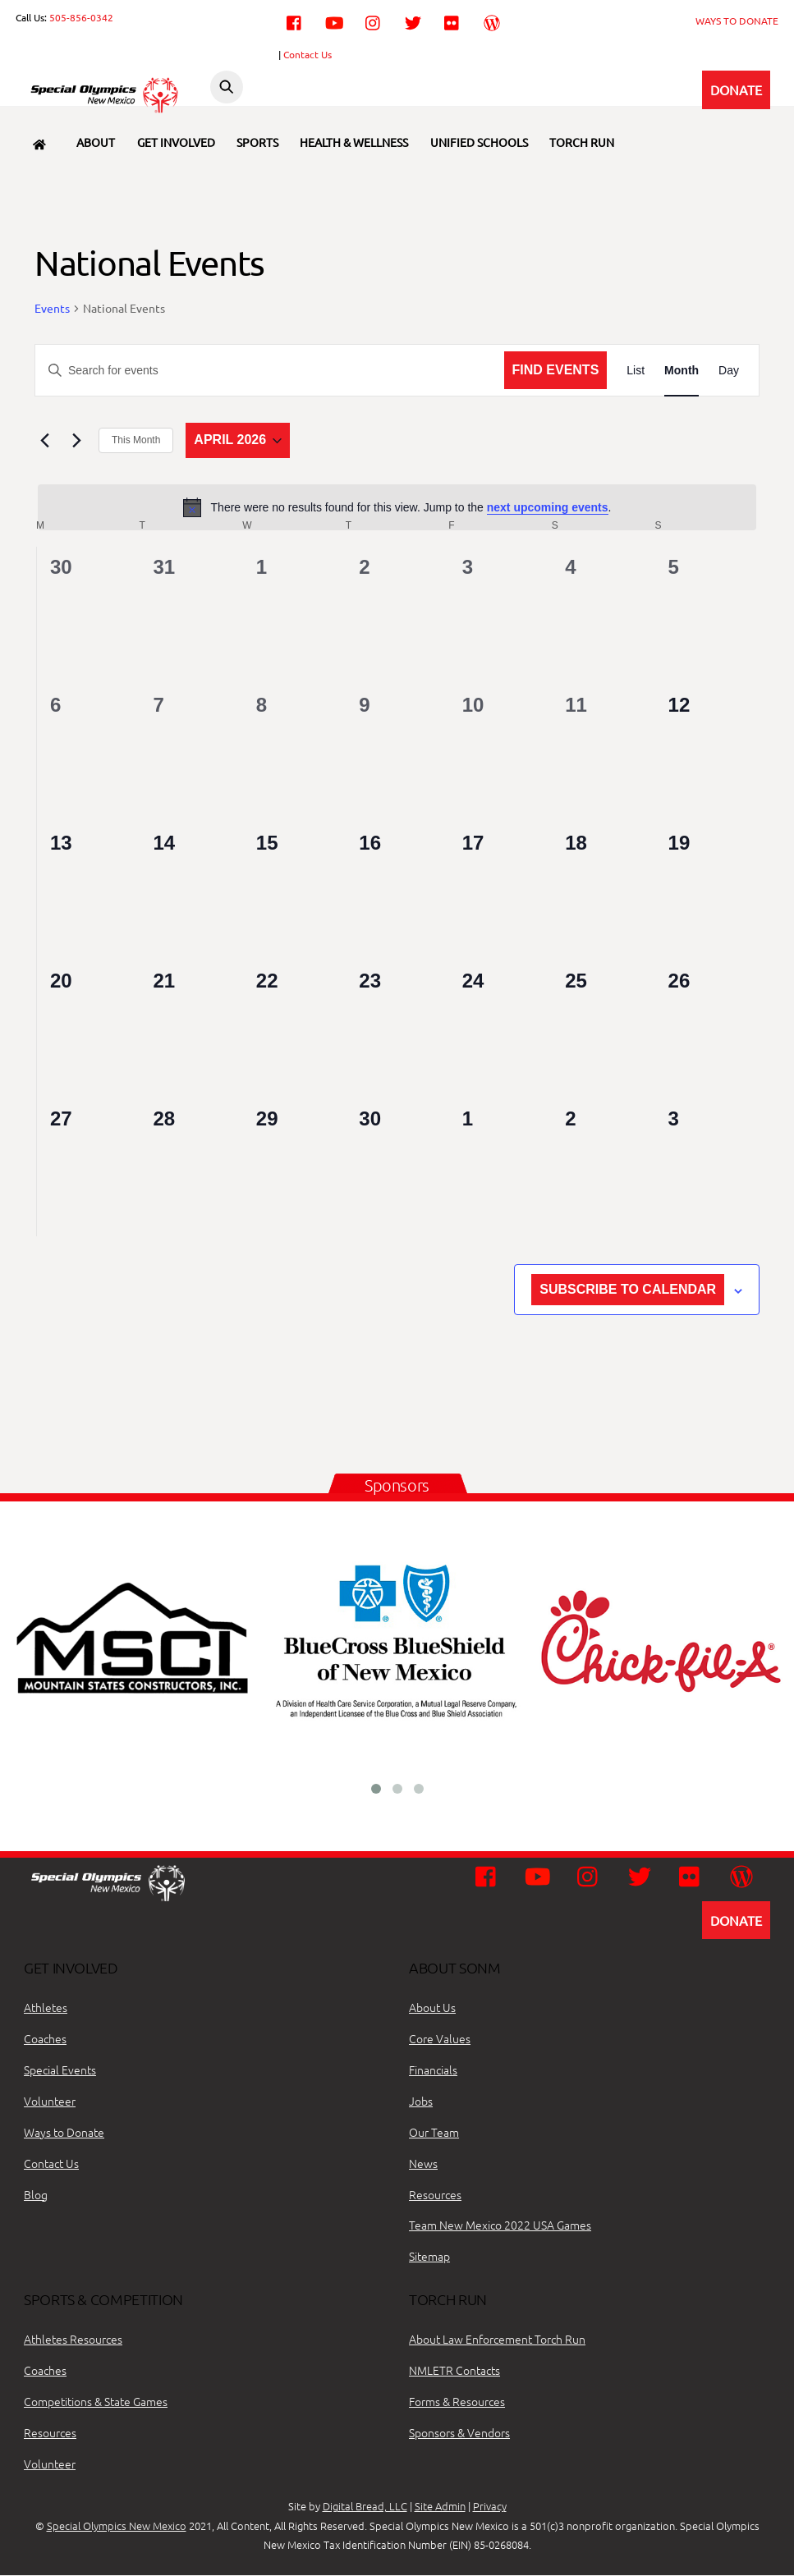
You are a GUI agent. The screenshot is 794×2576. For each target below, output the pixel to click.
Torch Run (581, 142)
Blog (36, 2194)
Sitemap (429, 2256)
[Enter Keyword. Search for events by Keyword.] (269, 370)
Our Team (434, 2132)
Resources (435, 2194)
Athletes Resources (73, 2339)
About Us (432, 2007)
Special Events (60, 2069)
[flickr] (452, 20)
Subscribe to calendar (627, 1290)
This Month (136, 441)
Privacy (490, 2506)
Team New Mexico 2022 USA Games (500, 2225)
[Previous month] (44, 441)
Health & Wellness (354, 142)
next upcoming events (547, 507)
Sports (257, 142)
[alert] (397, 507)
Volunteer (50, 2100)
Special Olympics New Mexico (116, 2525)
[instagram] (373, 20)
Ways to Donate (64, 2132)
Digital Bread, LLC (365, 2506)
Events (52, 307)
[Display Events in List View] (635, 370)
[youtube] (334, 20)
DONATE (736, 89)
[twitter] (413, 20)
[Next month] (76, 441)
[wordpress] (491, 20)
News (423, 2163)
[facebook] (294, 20)
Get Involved (176, 142)
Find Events (555, 370)
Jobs (421, 2100)
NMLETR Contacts (454, 2370)
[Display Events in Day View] (728, 370)
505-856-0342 (81, 17)
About (95, 142)
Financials (433, 2069)
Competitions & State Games (96, 2401)
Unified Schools (479, 142)
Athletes (45, 2007)
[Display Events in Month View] (681, 370)
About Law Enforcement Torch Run (497, 2339)
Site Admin (440, 2506)
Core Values (439, 2038)
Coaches (45, 2038)
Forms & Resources (457, 2401)
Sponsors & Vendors (459, 2432)
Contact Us (307, 54)
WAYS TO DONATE (736, 20)
